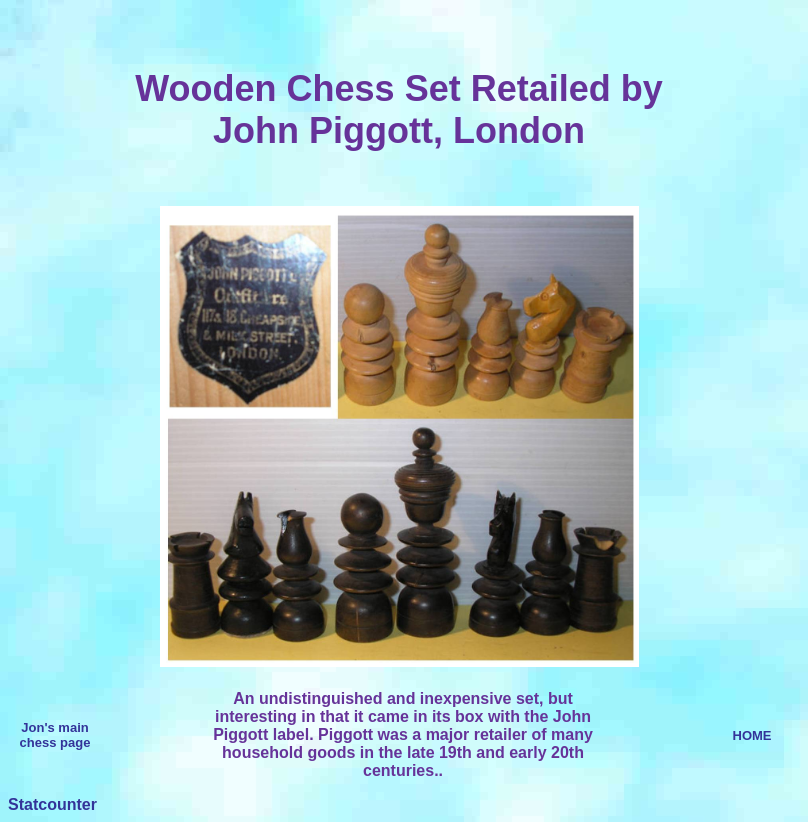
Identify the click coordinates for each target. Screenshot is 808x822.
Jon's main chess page (55, 735)
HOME (752, 735)
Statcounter (52, 804)
